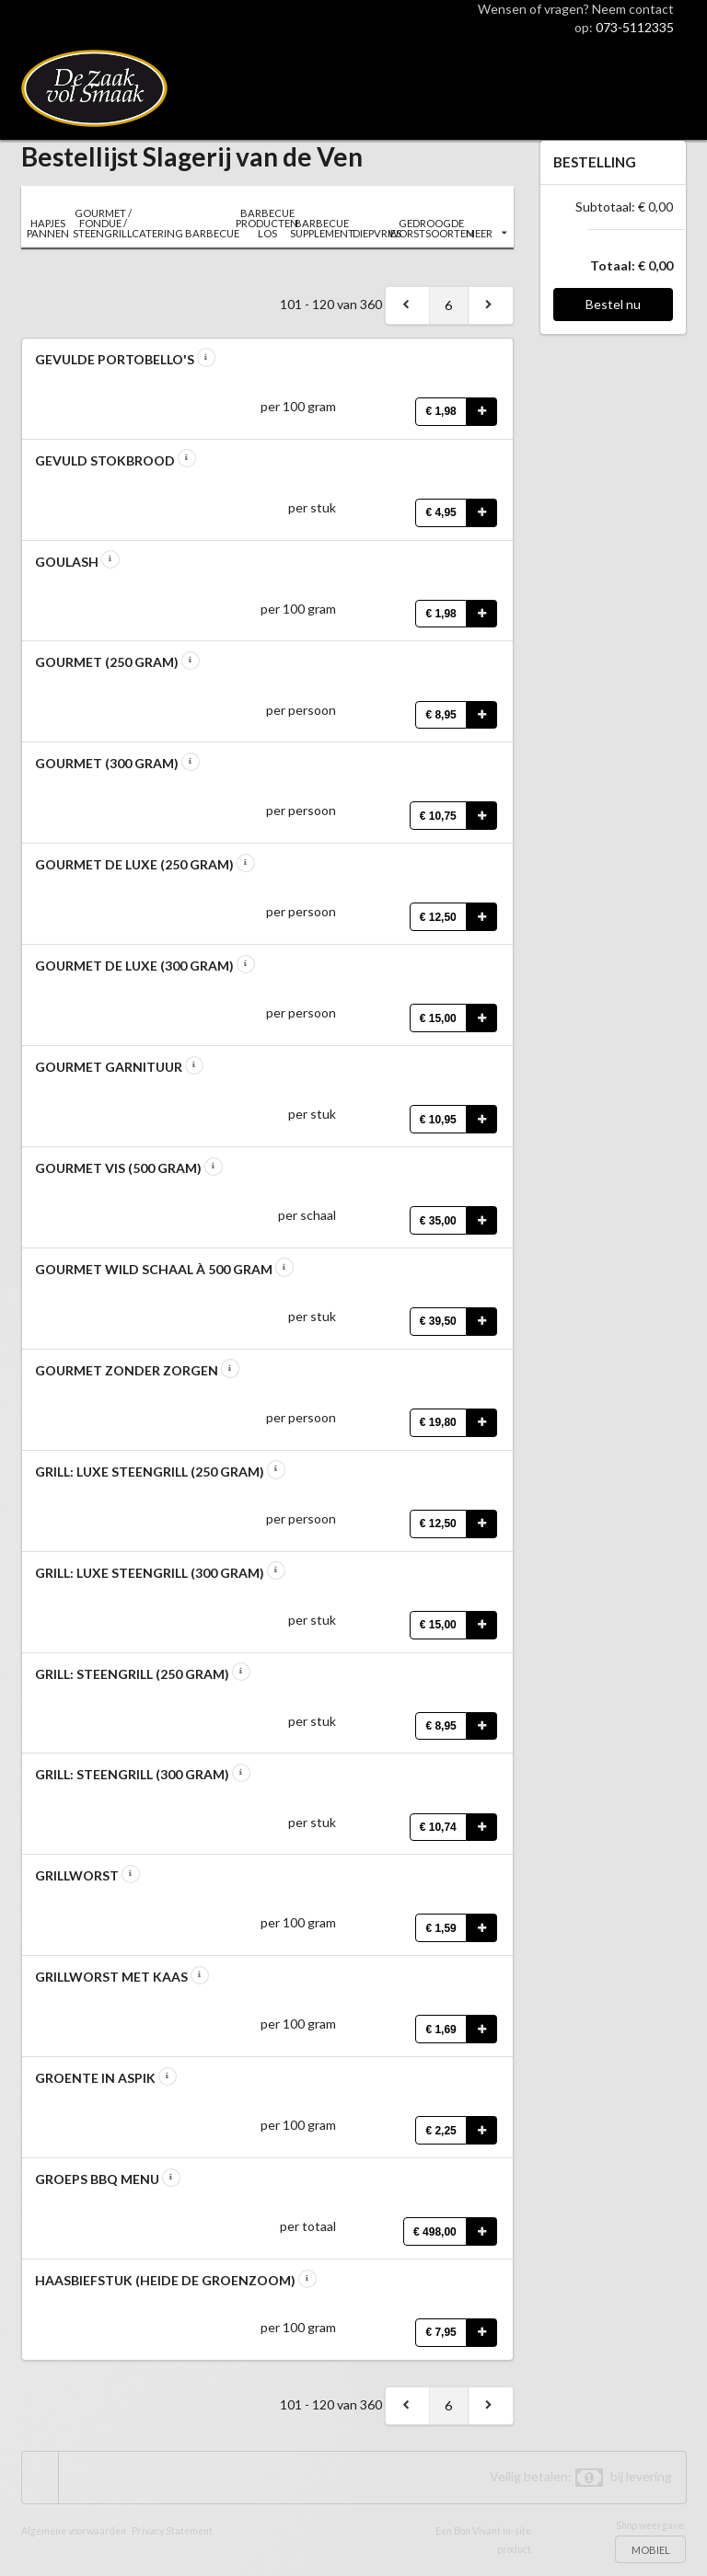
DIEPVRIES (377, 233)
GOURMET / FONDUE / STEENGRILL (102, 223)
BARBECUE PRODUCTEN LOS (266, 223)
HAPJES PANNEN (48, 228)
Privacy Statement (172, 2530)
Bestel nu (613, 304)
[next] (491, 305)
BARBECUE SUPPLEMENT (322, 228)
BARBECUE (212, 233)
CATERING (157, 233)
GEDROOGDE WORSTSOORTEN (431, 228)
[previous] (408, 305)
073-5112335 (635, 27)
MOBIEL (651, 2550)
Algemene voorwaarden (73, 2530)
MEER (486, 233)
